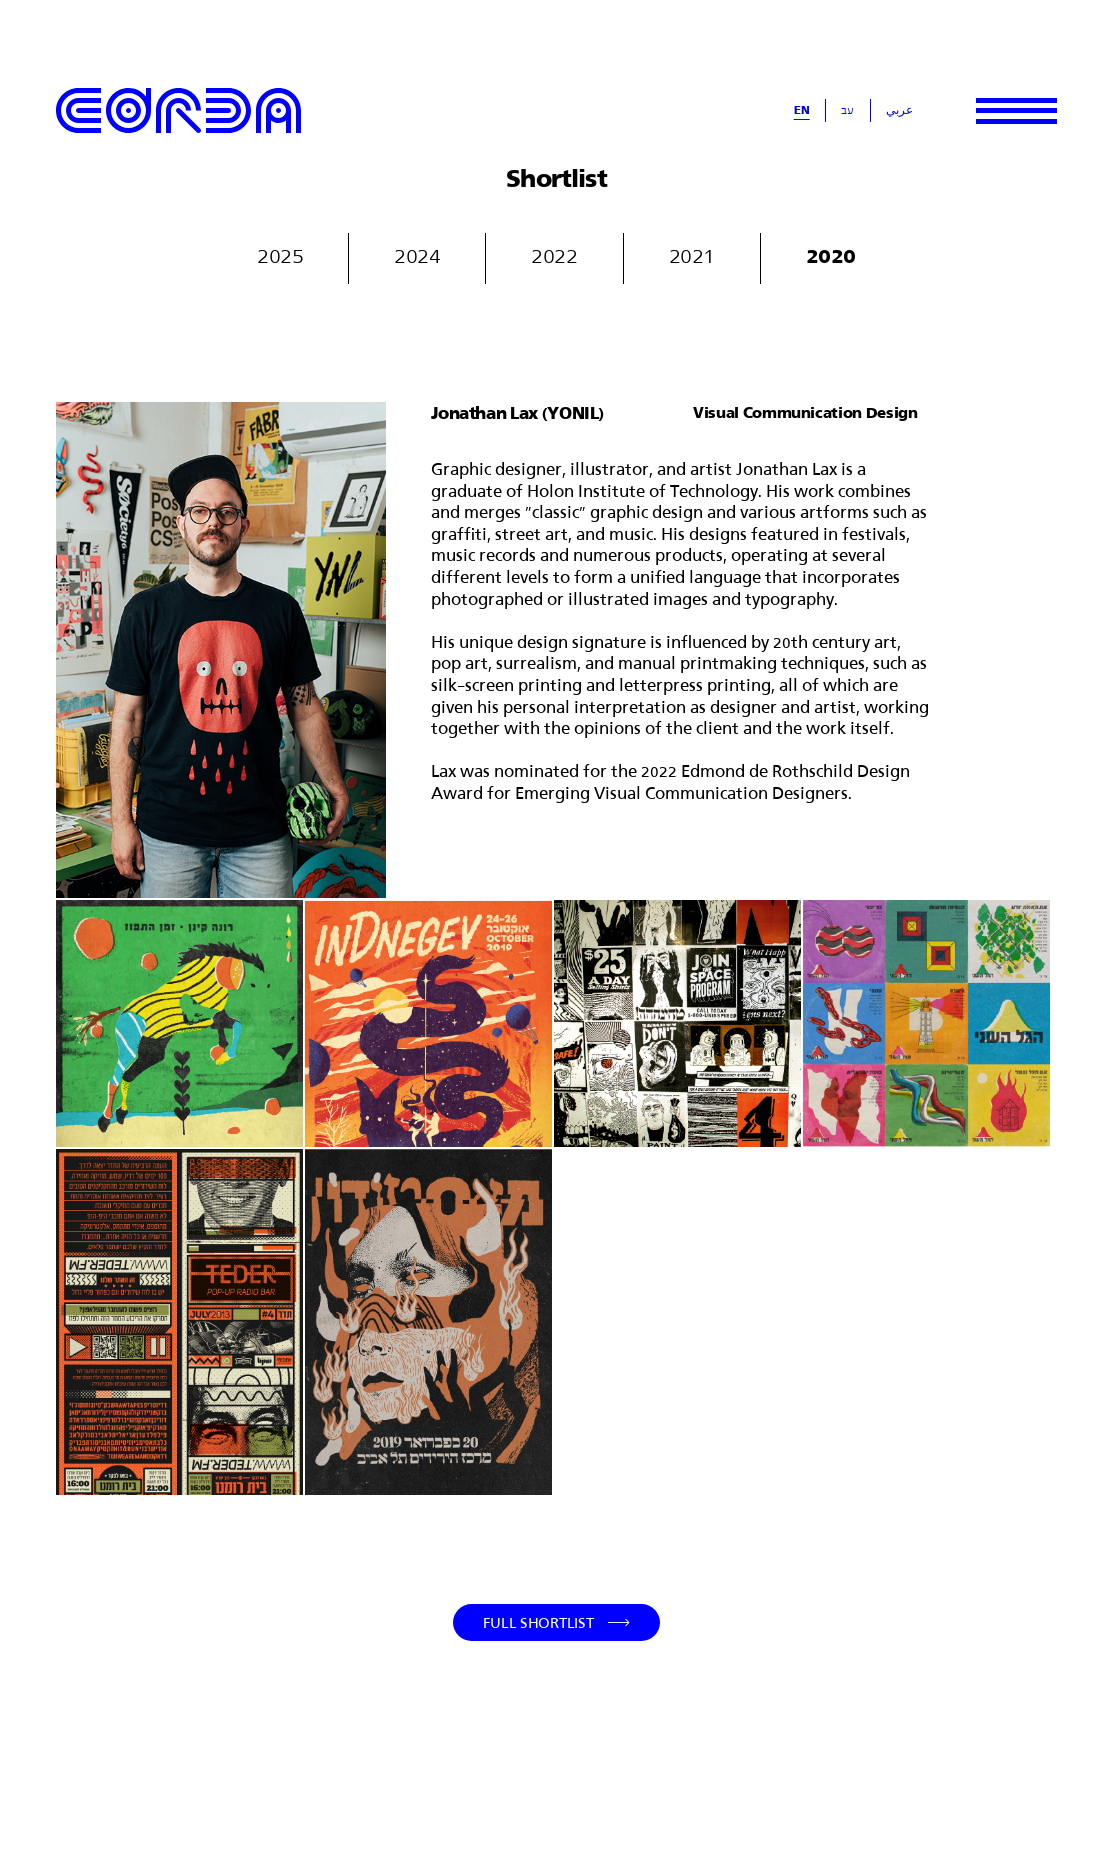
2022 (554, 254)
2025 (280, 254)
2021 (692, 254)
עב (847, 110)
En (802, 110)
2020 (831, 254)
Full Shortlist (538, 1622)
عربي (899, 110)
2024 (417, 254)
